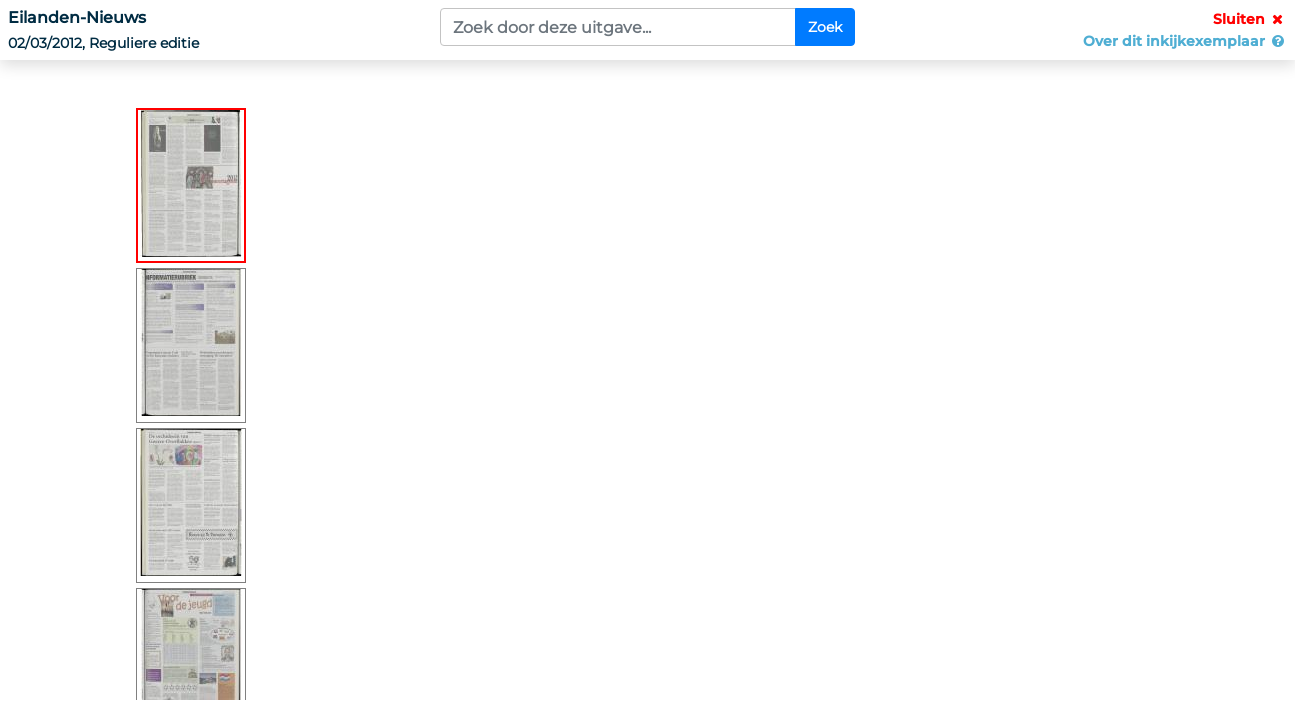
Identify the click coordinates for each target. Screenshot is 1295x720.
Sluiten (1250, 19)
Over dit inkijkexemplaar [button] (1185, 41)
